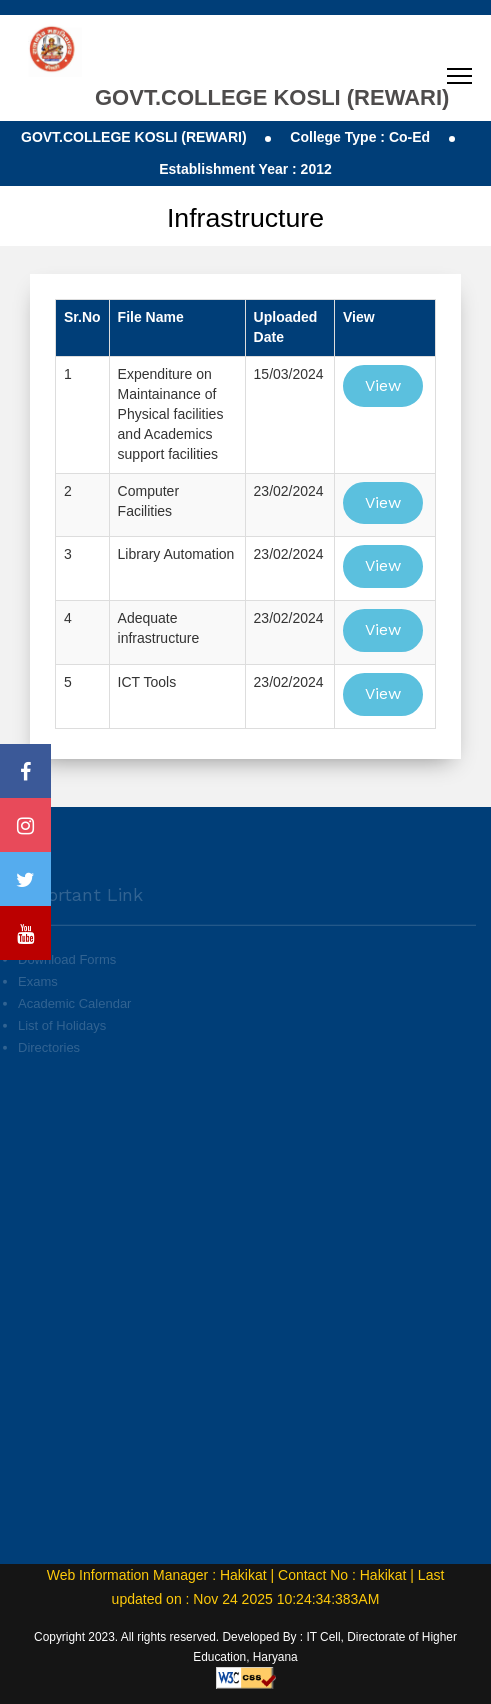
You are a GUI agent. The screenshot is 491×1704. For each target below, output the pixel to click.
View (383, 385)
